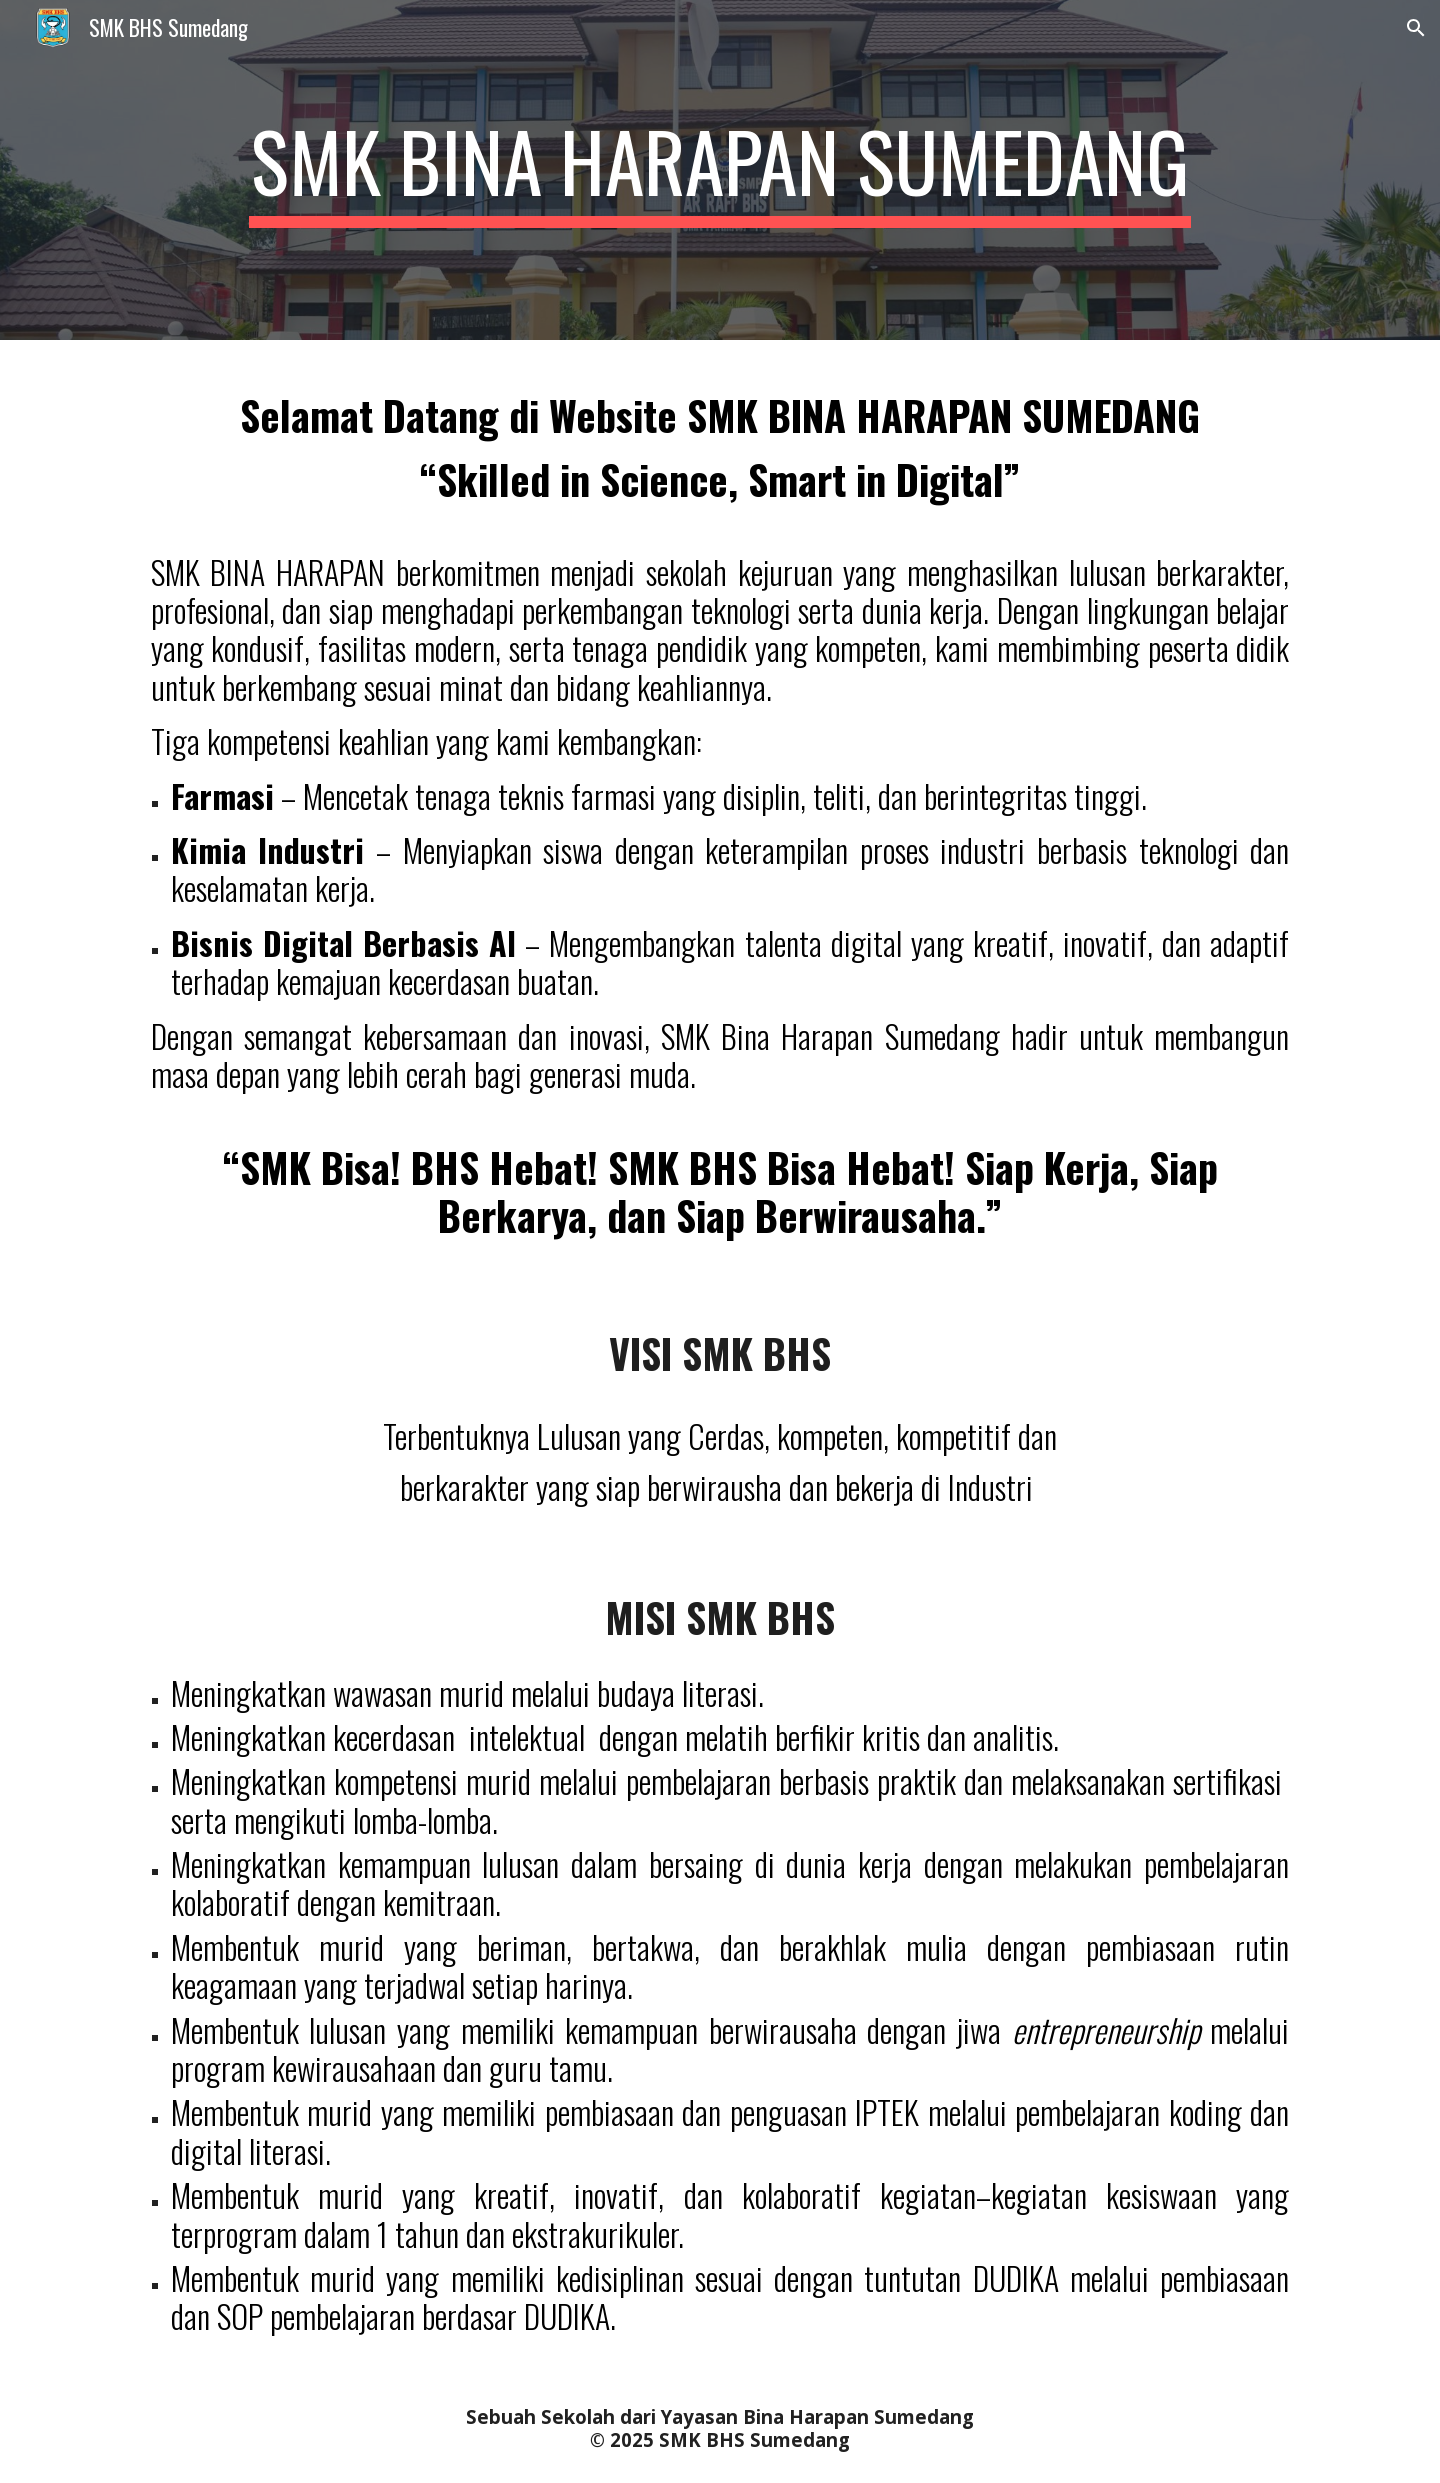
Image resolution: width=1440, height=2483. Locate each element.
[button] (1416, 28)
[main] (719, 170)
